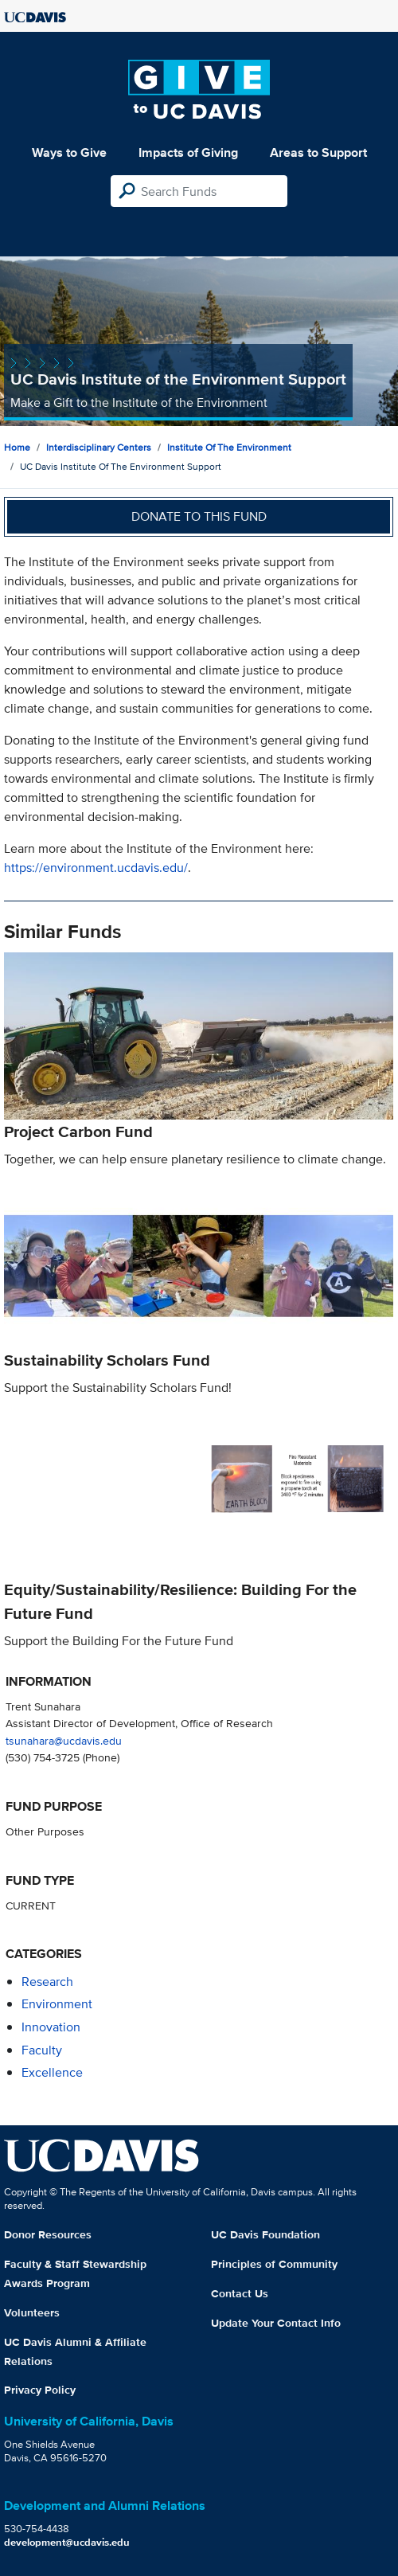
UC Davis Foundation (265, 2234)
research (47, 1981)
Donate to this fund (199, 516)
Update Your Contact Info (276, 2323)
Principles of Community (274, 2264)
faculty (41, 2050)
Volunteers (32, 2312)
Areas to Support (318, 152)
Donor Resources (48, 2234)
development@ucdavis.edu (67, 2542)
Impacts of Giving (188, 152)
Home (17, 447)
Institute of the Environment (229, 447)
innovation (50, 2027)
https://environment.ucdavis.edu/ (96, 867)
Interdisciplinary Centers (98, 447)
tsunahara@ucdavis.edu (64, 1740)
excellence (52, 2072)
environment (56, 2004)
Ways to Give (69, 152)
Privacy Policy (40, 2390)
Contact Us (239, 2293)
